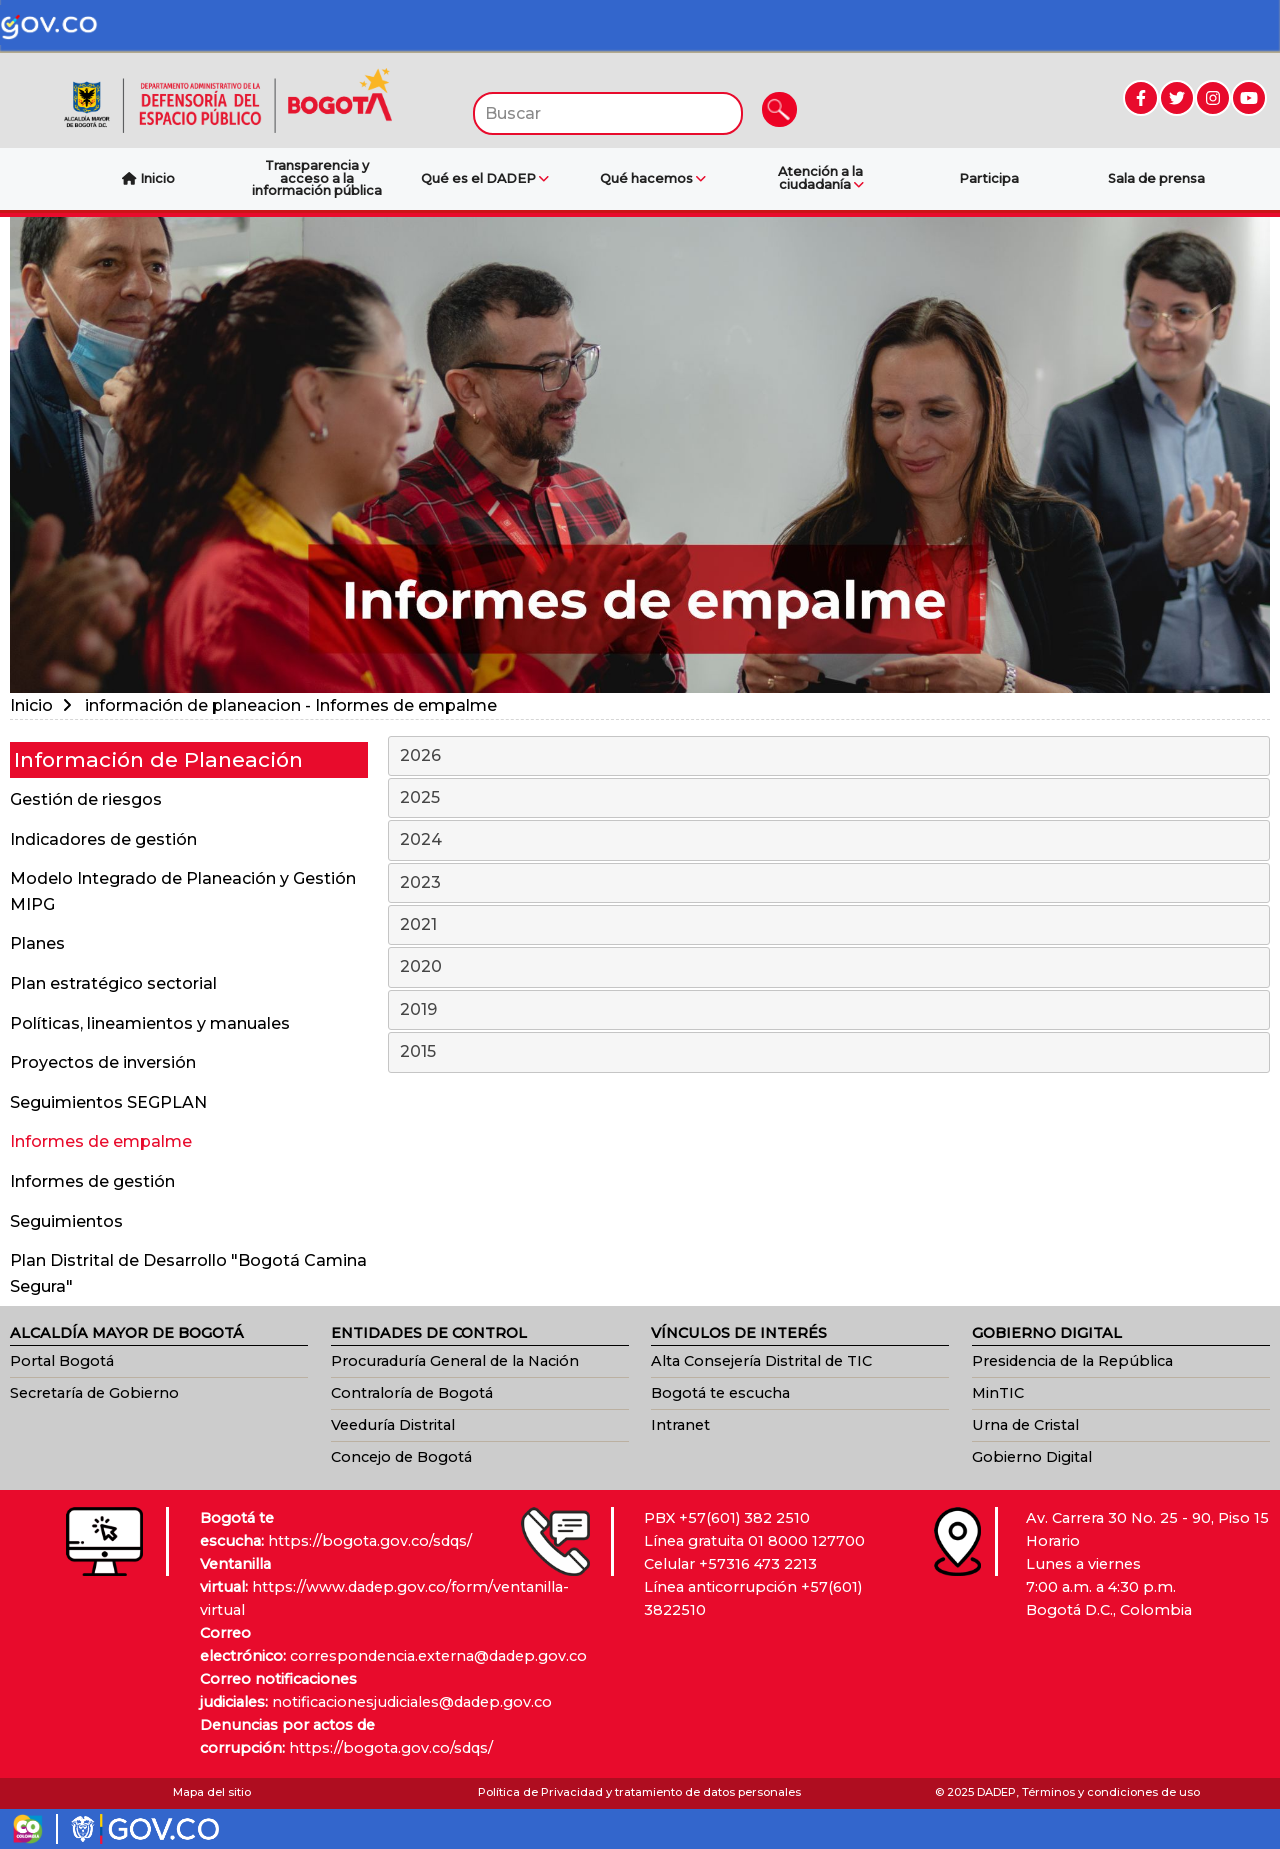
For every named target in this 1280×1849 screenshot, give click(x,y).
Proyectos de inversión (103, 1062)
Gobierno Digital (1032, 1457)
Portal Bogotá (62, 1361)
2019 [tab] (830, 1011)
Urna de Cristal (1025, 1425)
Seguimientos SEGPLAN (108, 1102)
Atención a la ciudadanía (820, 178)
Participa (989, 178)
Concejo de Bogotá (401, 1457)
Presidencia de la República (1072, 1361)
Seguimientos (66, 1221)
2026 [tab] (830, 757)
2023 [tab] (830, 884)
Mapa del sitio (212, 1792)
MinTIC (998, 1393)
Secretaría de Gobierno (94, 1393)
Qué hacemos (653, 178)
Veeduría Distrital (393, 1425)
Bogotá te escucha (720, 1393)
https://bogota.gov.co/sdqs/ (370, 1541)
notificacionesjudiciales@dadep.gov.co (412, 1702)
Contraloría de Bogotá (412, 1393)
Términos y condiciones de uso (1111, 1792)
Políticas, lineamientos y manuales (150, 1023)
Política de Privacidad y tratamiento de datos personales (639, 1792)
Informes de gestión (92, 1181)
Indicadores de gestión (103, 839)
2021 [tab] (830, 926)
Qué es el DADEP (485, 178)
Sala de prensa (1156, 178)
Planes (37, 943)
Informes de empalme (101, 1141)
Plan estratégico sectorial (113, 983)
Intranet (680, 1425)
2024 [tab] (830, 841)
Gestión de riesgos (86, 799)
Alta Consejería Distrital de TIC (761, 1361)
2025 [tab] (830, 799)
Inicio (31, 705)
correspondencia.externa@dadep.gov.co (438, 1656)
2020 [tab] (830, 968)
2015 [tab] (830, 1053)
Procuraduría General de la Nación (455, 1361)
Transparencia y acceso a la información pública (317, 178)
